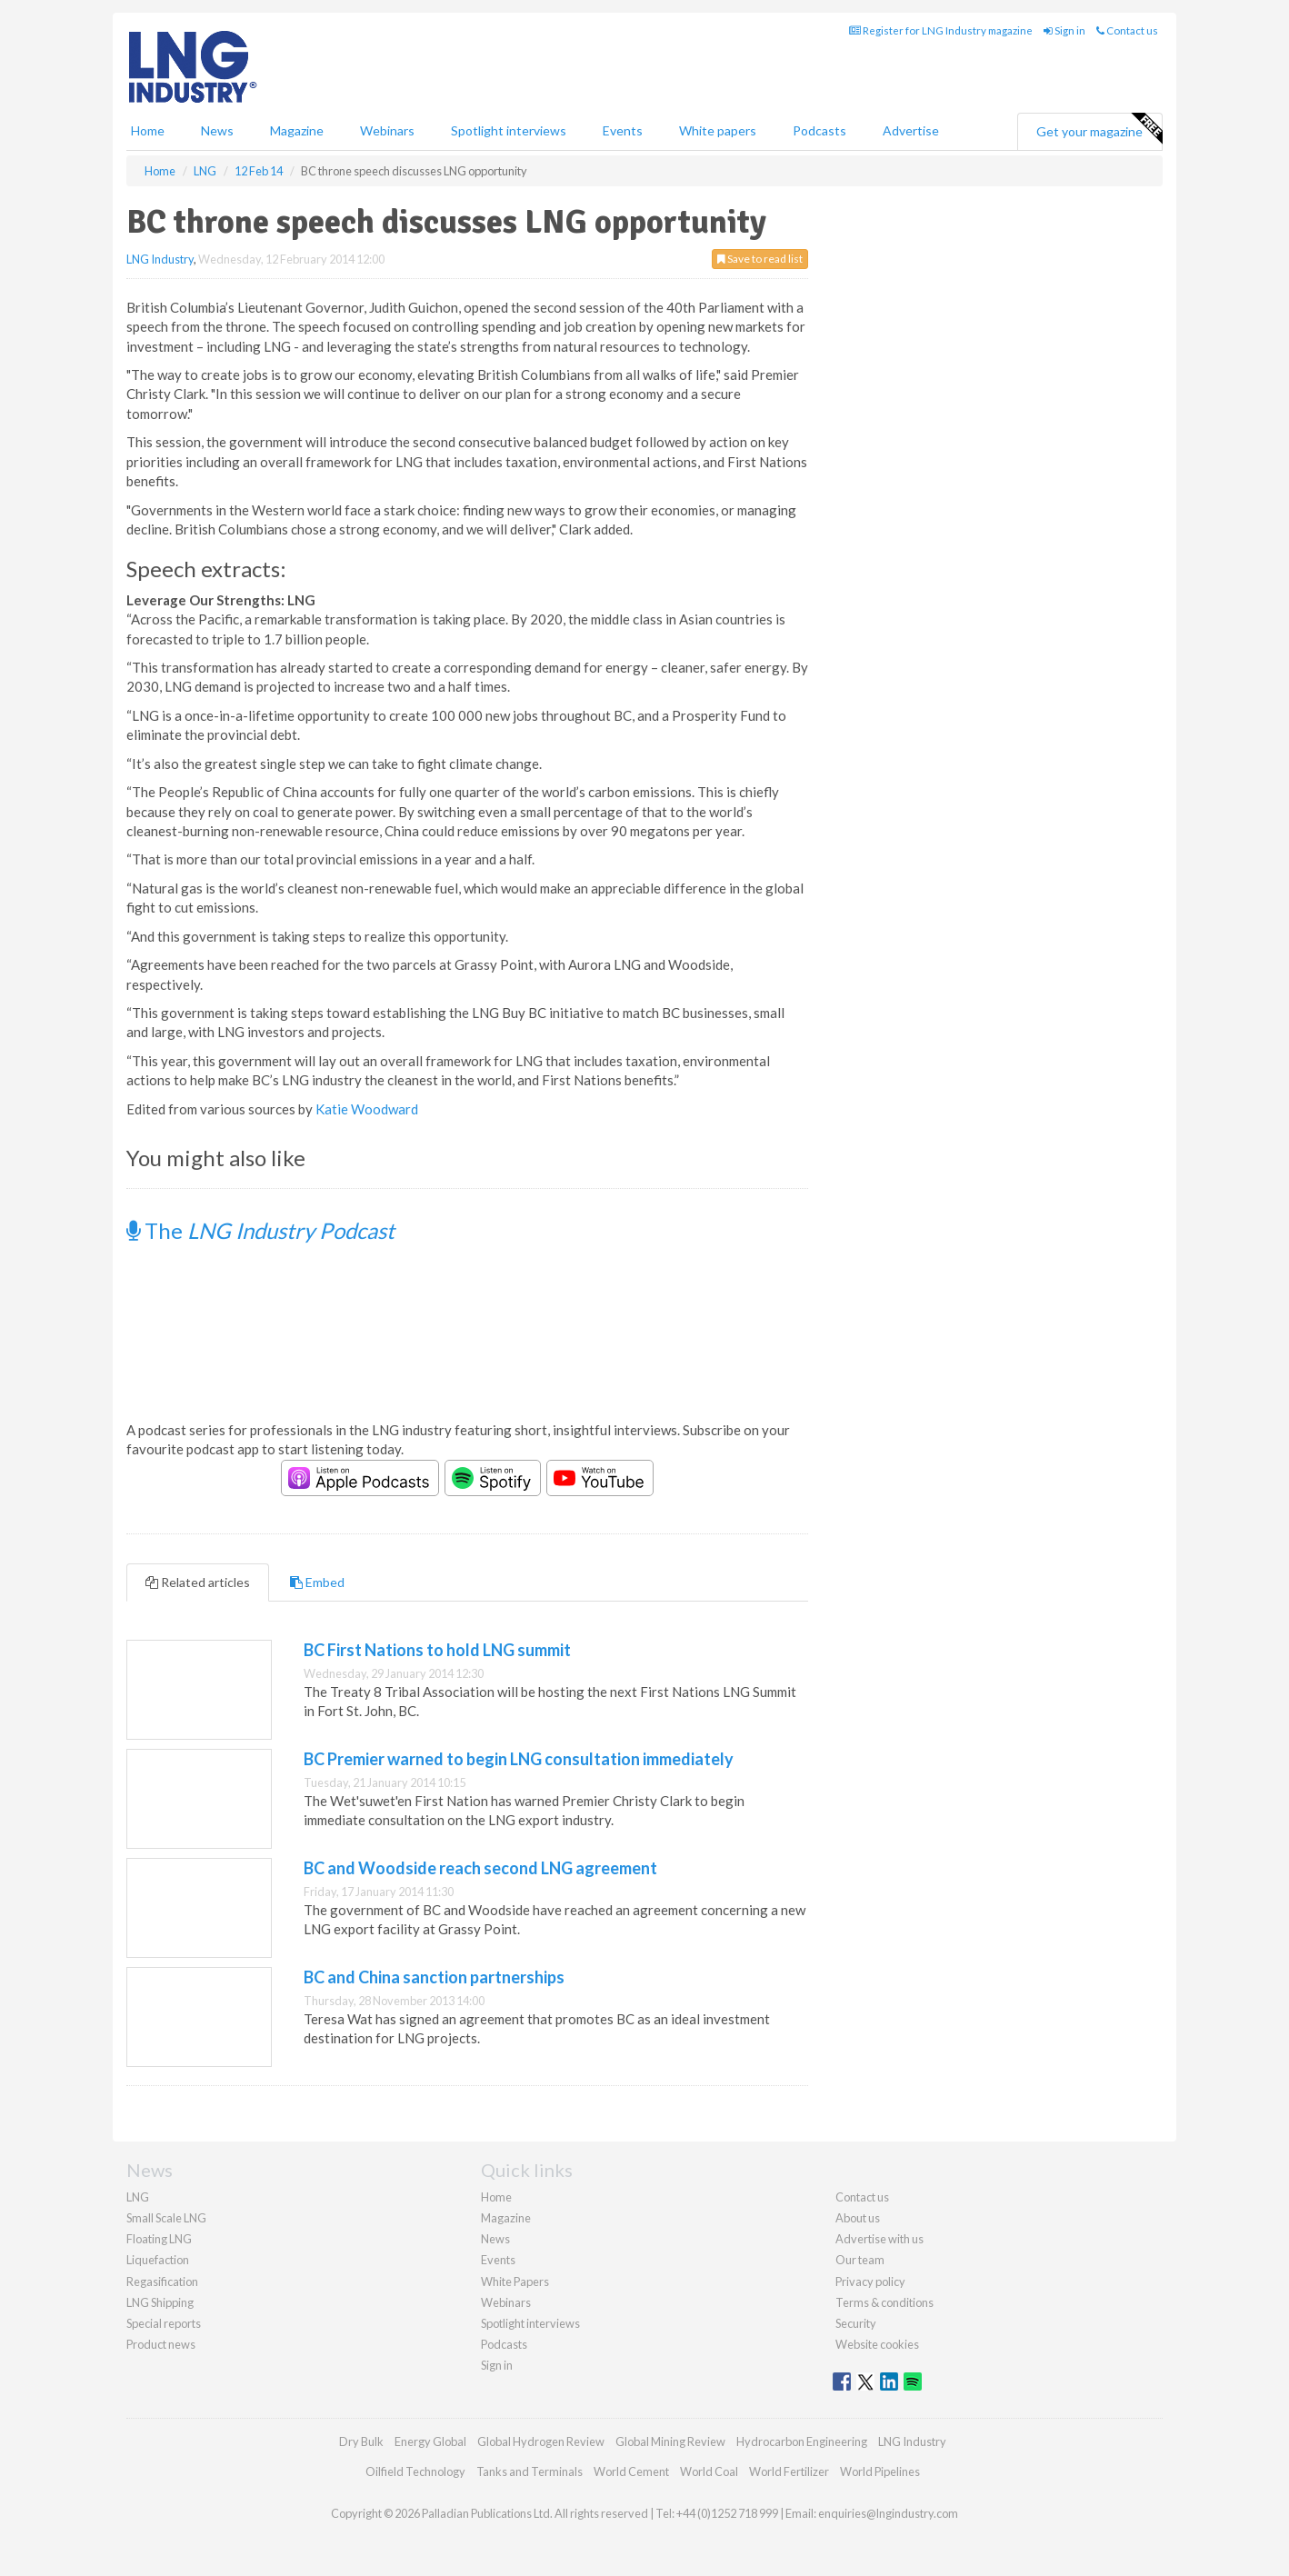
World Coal (709, 2471)
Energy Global (430, 2441)
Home (148, 130)
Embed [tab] (317, 1582)
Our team (859, 2259)
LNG (137, 2197)
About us (857, 2218)
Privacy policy (870, 2281)
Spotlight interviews (508, 130)
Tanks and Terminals (529, 2471)
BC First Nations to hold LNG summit (437, 1650)
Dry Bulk (361, 2441)
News (495, 2239)
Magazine (297, 130)
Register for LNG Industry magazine (941, 30)
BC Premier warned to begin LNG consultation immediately (519, 1759)
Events (623, 130)
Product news (160, 2344)
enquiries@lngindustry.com (888, 2513)
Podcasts (819, 130)
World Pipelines (880, 2471)
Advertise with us (879, 2239)
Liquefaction (157, 2259)
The (260, 1230)
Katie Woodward (366, 1109)
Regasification (162, 2281)
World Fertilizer (789, 2471)
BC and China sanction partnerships (434, 1977)
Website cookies (877, 2344)
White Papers (515, 2281)
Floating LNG (159, 2239)
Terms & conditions (884, 2302)
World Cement (631, 2471)
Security (855, 2323)
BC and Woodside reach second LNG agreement (480, 1868)
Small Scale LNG (166, 2218)
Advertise (911, 130)
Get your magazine (1099, 129)
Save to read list (760, 258)
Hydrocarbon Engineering (801, 2441)
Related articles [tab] (197, 1582)
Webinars (387, 130)
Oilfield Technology (415, 2471)
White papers (717, 130)
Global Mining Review (670, 2441)
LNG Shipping (160, 2302)
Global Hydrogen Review (541, 2441)
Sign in (1064, 30)
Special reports (163, 2323)
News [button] (217, 130)
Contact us (1127, 30)
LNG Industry (160, 259)
